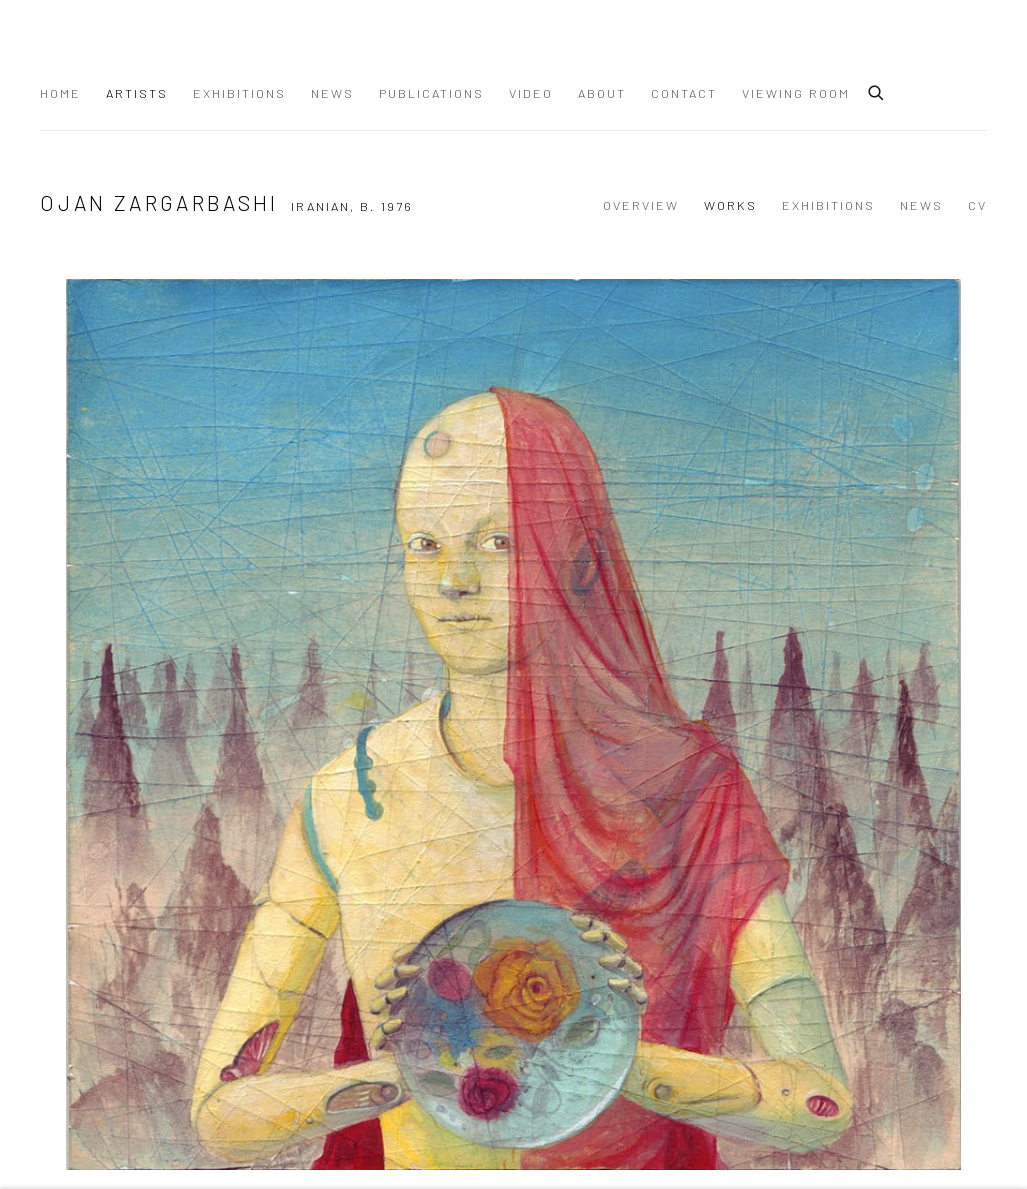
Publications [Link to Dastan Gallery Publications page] (431, 93)
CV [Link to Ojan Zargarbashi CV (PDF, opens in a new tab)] (977, 205)
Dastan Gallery (110, 48)
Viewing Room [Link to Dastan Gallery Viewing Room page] (796, 93)
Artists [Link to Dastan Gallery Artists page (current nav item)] (137, 93)
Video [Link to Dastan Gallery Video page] (531, 93)
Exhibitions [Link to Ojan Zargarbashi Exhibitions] (828, 205)
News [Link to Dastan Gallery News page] (332, 93)
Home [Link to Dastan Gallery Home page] (60, 93)
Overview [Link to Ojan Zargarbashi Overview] (641, 205)
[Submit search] (877, 90)
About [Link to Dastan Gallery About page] (602, 93)
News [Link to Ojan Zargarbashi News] (921, 205)
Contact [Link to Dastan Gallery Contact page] (684, 93)
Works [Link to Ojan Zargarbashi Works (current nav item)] (730, 205)
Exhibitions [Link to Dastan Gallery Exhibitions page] (239, 93)
